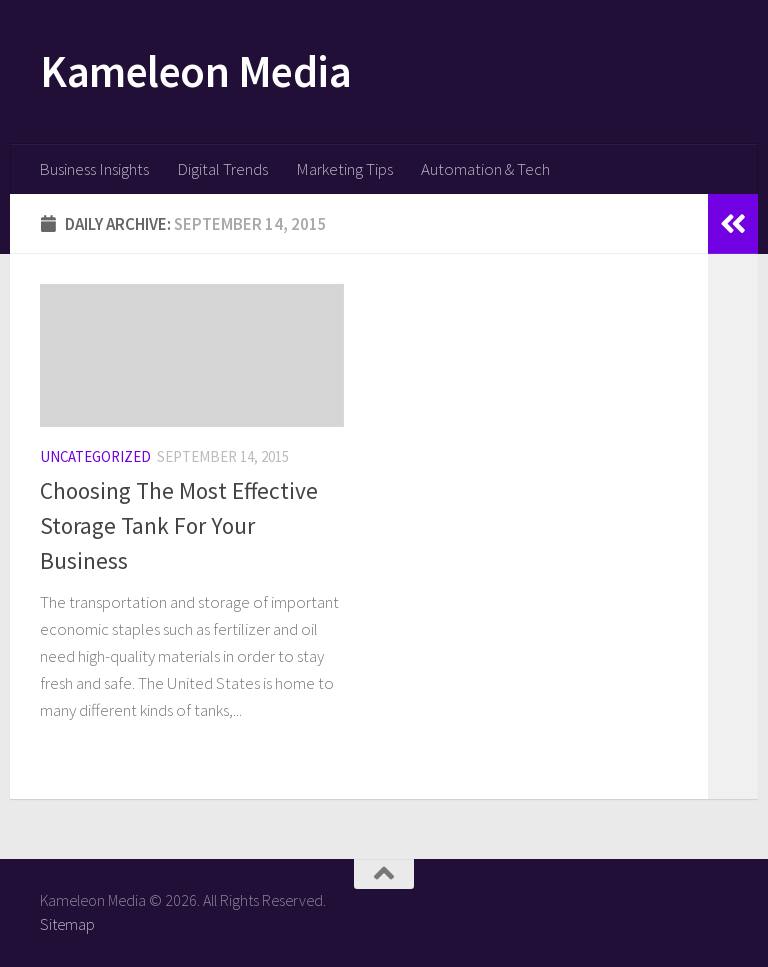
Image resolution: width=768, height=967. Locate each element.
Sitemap (67, 924)
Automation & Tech (485, 169)
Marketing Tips (344, 169)
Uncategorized (95, 456)
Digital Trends (222, 169)
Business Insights (94, 169)
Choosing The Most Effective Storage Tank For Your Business (179, 525)
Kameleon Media (195, 71)
